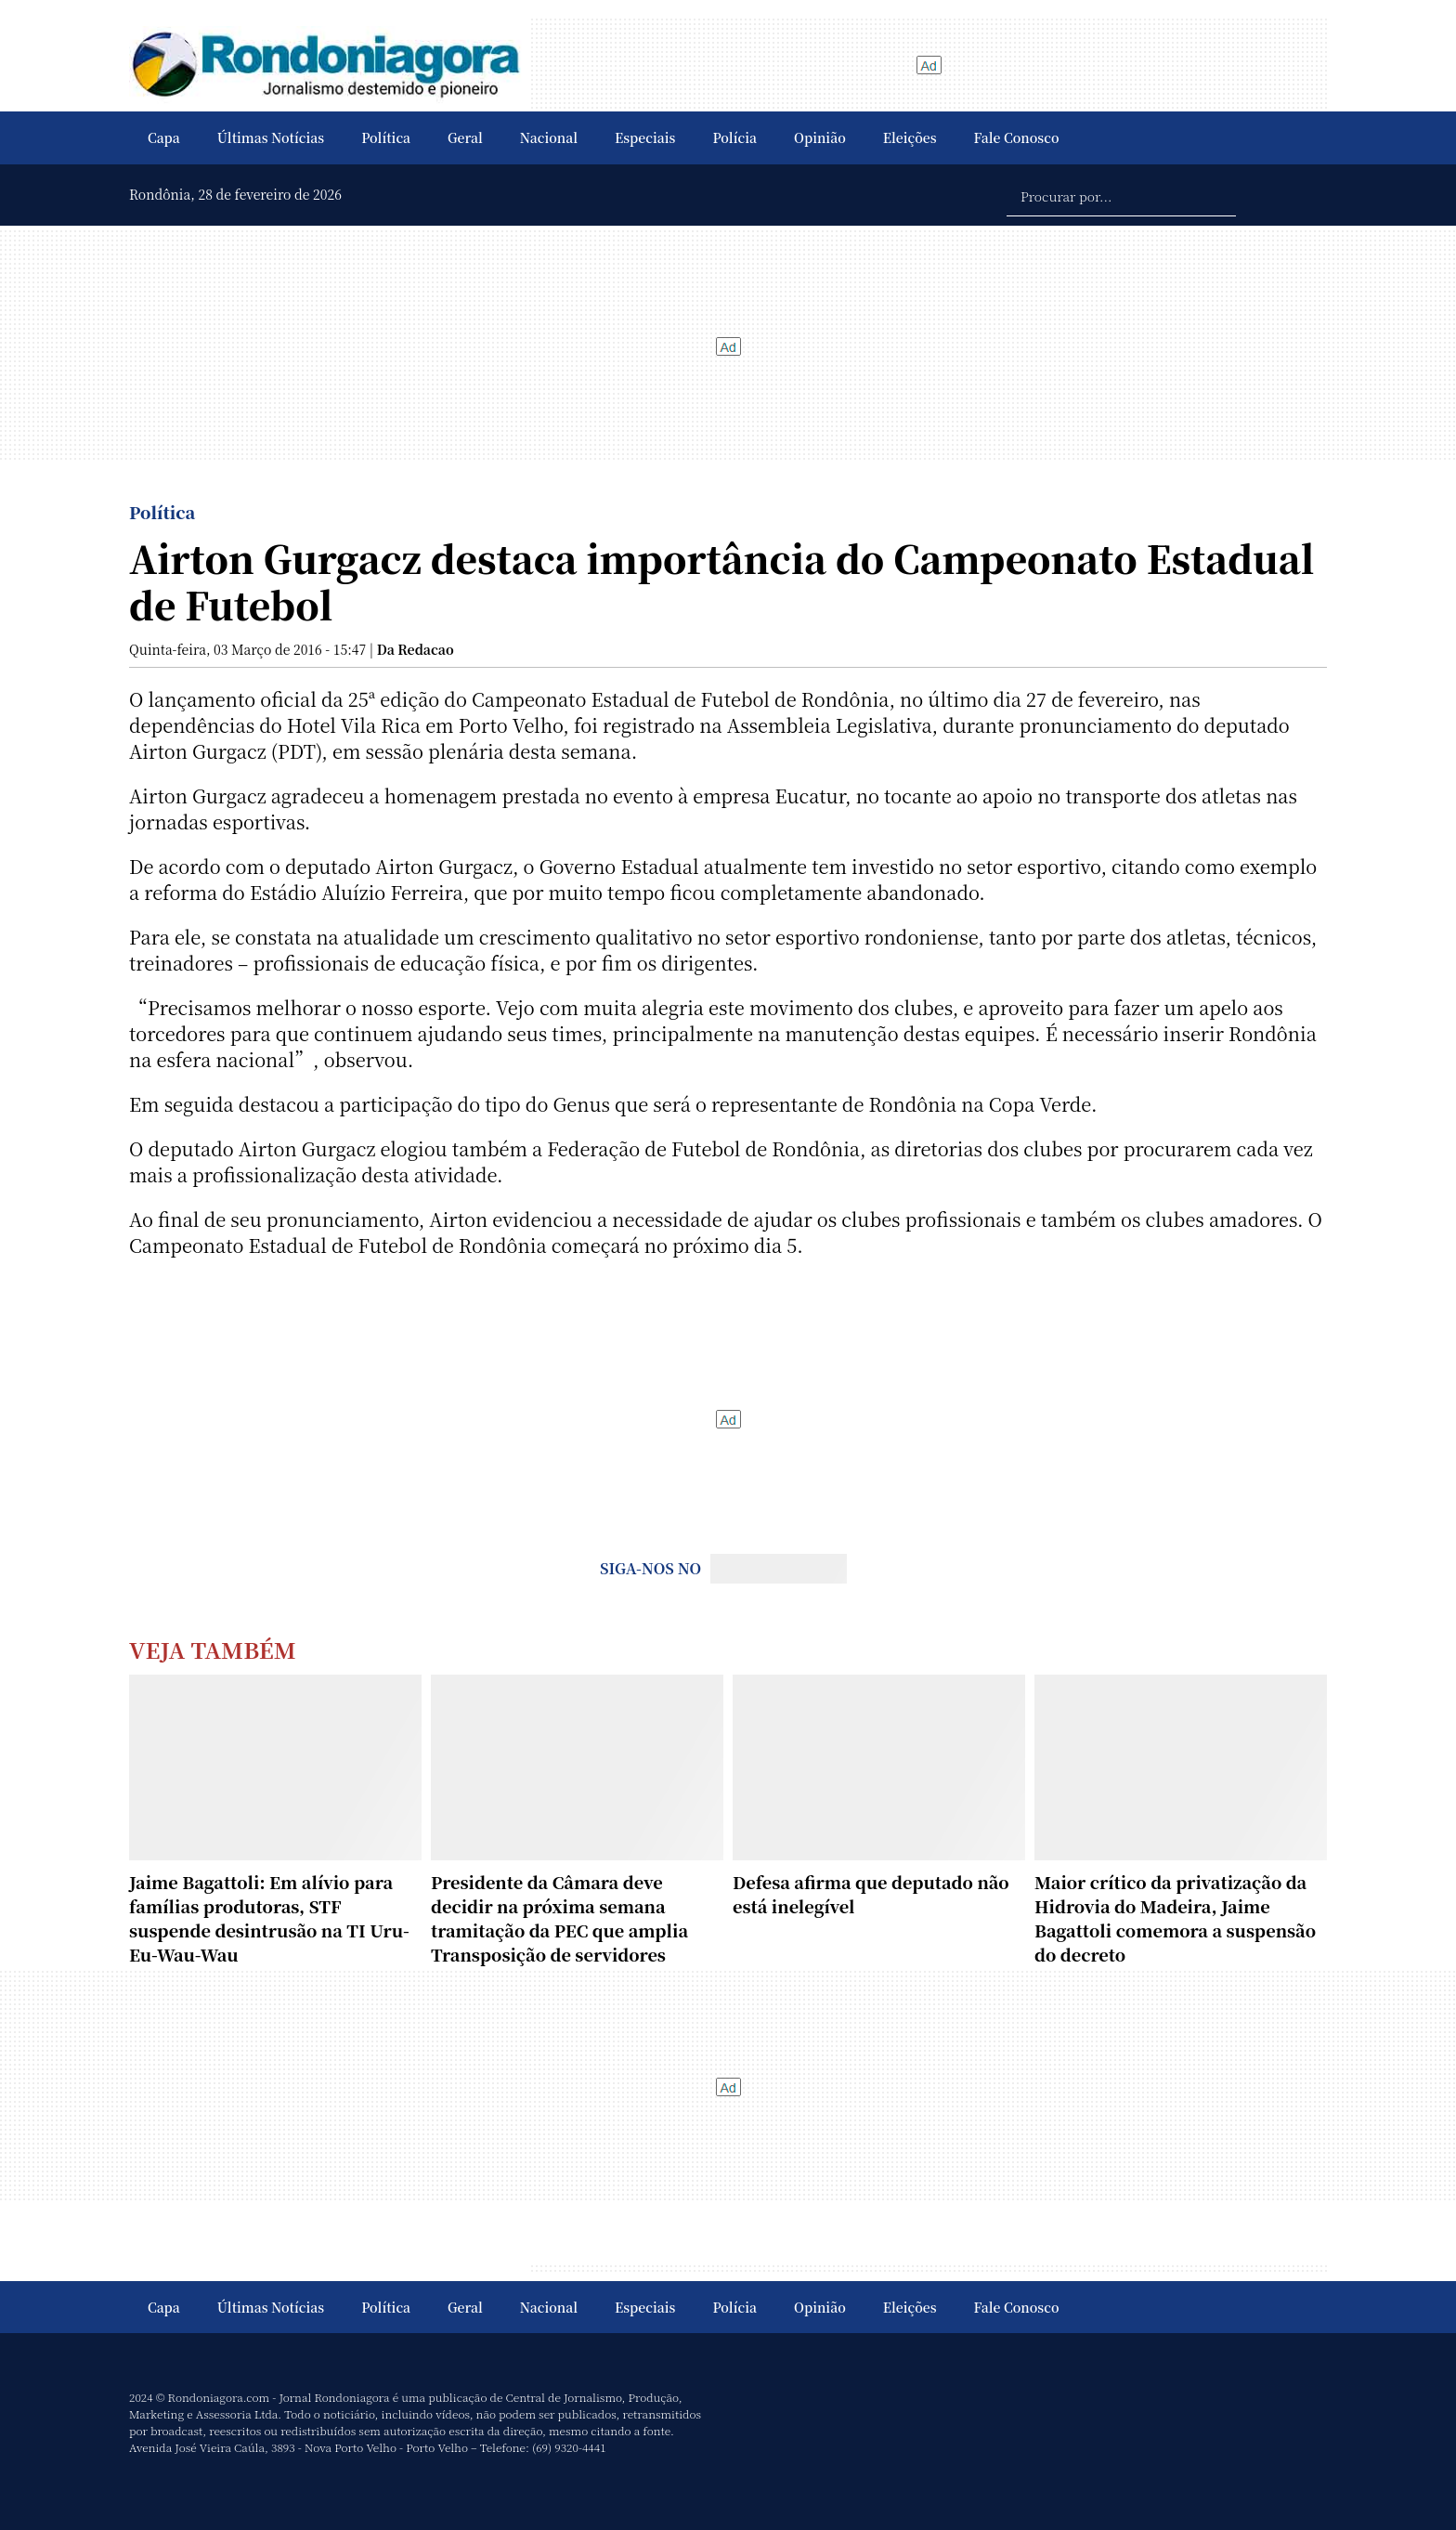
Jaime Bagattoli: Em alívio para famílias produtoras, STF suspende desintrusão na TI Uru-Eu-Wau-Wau (269, 1918)
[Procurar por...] (1121, 195)
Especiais (645, 137)
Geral (465, 137)
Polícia (734, 137)
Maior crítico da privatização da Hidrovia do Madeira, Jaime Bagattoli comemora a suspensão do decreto (1175, 1918)
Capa (164, 137)
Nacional (549, 137)
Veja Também (212, 1649)
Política (385, 137)
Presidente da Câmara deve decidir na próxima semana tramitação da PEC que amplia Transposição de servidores (559, 1918)
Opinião (820, 137)
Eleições (910, 137)
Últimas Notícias (270, 137)
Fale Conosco (1017, 137)
